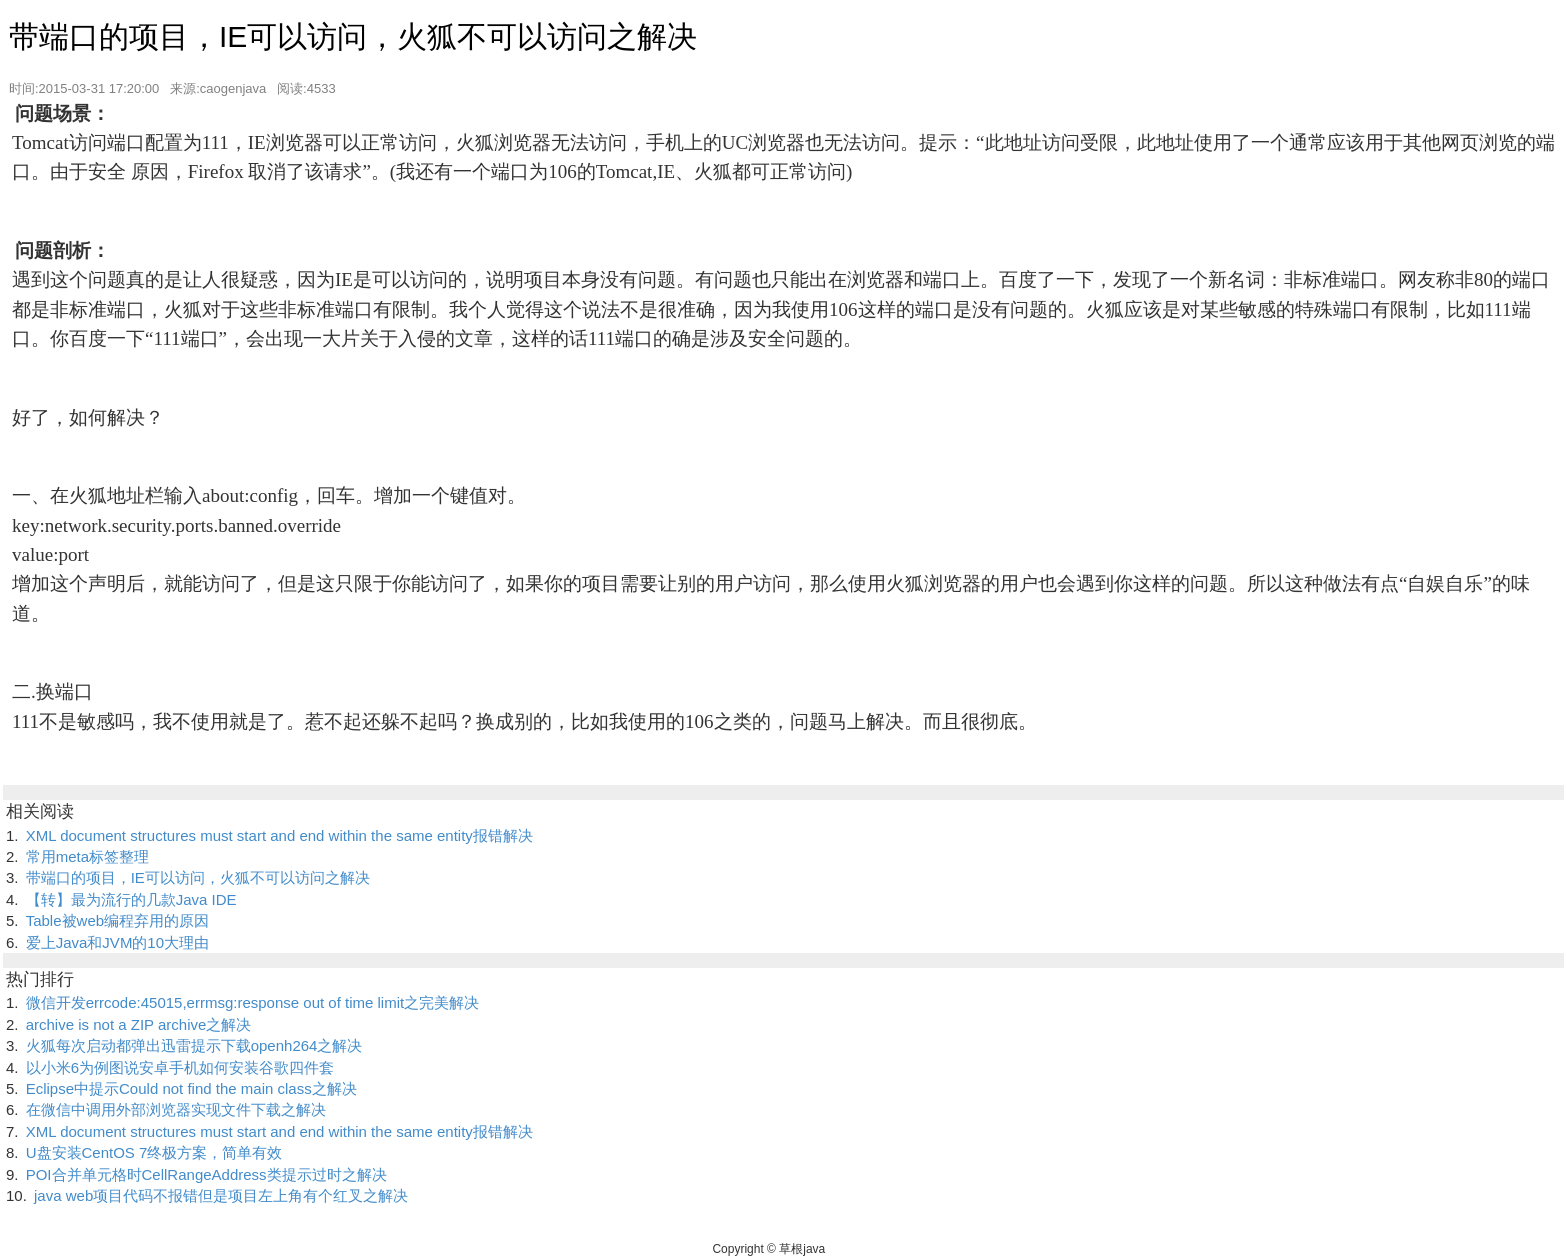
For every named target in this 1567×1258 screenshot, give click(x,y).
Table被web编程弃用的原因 (117, 920)
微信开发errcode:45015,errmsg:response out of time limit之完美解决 (252, 1002)
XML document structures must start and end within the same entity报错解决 (279, 835)
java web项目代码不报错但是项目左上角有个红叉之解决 (221, 1195)
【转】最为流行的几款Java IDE (131, 899)
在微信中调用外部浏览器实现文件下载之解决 (176, 1109)
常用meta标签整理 (87, 856)
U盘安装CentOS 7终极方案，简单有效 (154, 1152)
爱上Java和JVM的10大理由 (117, 942)
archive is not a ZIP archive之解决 (139, 1024)
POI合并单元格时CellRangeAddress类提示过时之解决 (206, 1174)
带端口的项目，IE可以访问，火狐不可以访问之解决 (198, 877)
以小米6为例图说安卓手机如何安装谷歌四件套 (180, 1067)
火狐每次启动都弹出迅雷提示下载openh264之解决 (194, 1045)
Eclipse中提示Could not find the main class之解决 (191, 1088)
